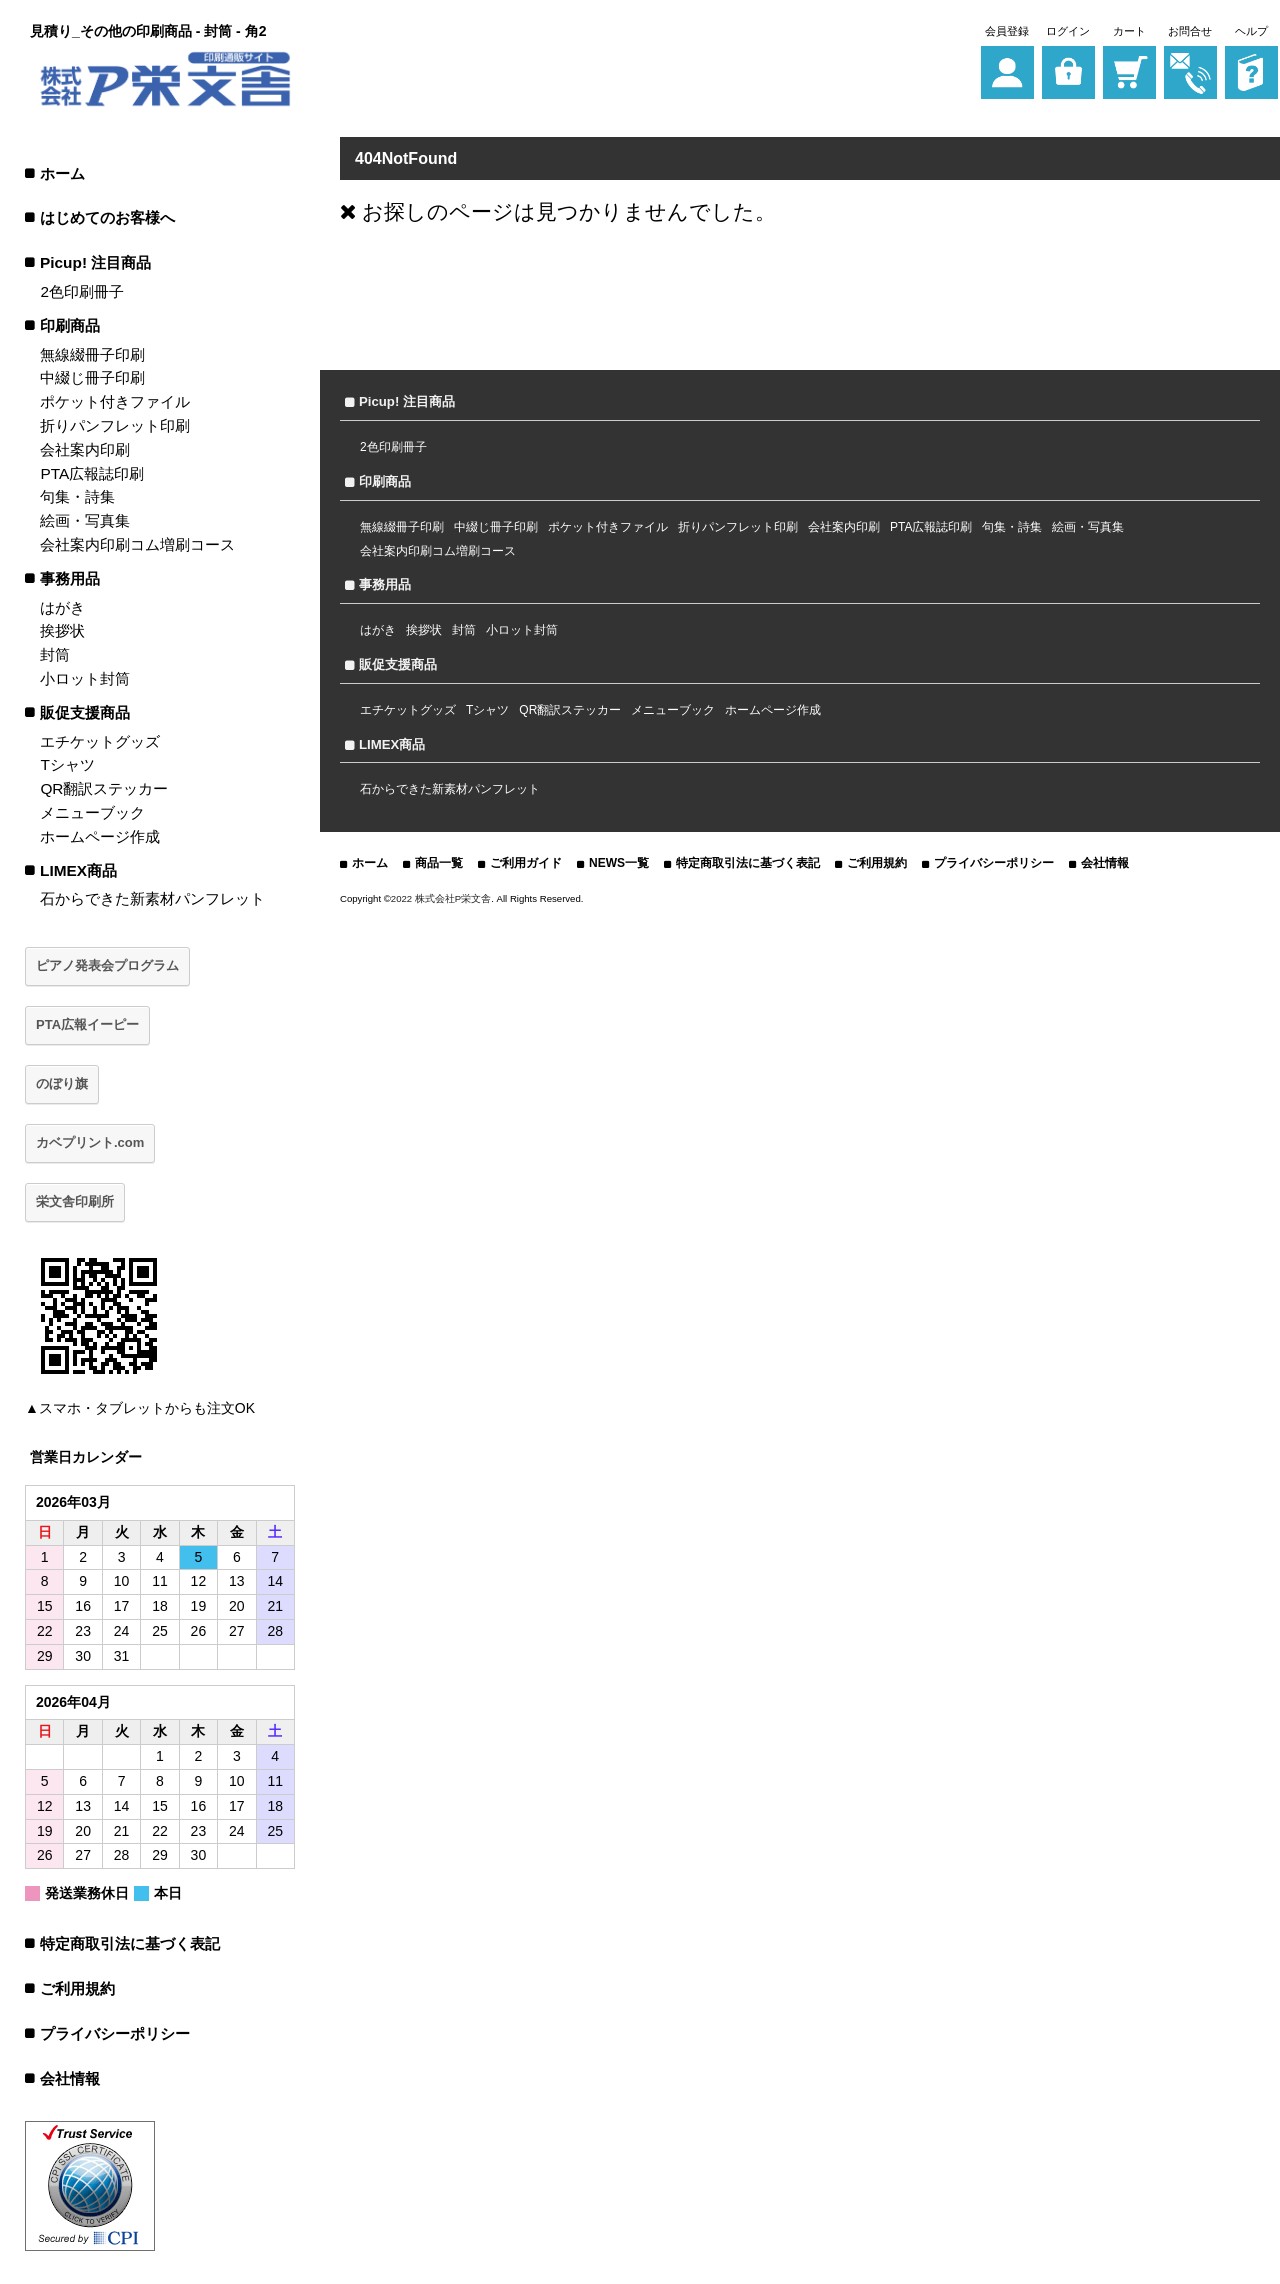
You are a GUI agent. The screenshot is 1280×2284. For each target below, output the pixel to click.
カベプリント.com (90, 1142)
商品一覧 (439, 863)
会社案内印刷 (85, 449)
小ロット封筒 (85, 678)
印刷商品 (70, 325)
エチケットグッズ (100, 741)
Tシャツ (67, 764)
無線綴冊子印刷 (92, 354)
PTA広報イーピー (87, 1024)
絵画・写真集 (85, 520)
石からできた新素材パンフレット (152, 898)
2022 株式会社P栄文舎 (441, 898)
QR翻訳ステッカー (104, 788)
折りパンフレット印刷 (115, 425)
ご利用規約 (77, 1988)
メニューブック (92, 812)
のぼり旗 (62, 1083)
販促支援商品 (85, 712)
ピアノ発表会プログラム (107, 965)
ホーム (62, 173)
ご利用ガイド (526, 863)
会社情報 (70, 2078)
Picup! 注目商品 (95, 262)
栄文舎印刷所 (75, 1201)
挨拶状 (62, 630)
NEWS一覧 (619, 863)
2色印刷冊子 (82, 291)
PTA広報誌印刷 (92, 473)
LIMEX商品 (78, 870)
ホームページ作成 (100, 836)
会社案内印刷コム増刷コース (137, 544)
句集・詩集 (77, 496)
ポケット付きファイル (115, 401)
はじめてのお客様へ (107, 217)
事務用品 (70, 578)
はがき (62, 607)
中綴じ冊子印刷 (92, 377)
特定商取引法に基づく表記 (130, 1943)
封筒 (55, 654)
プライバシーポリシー (115, 2033)
